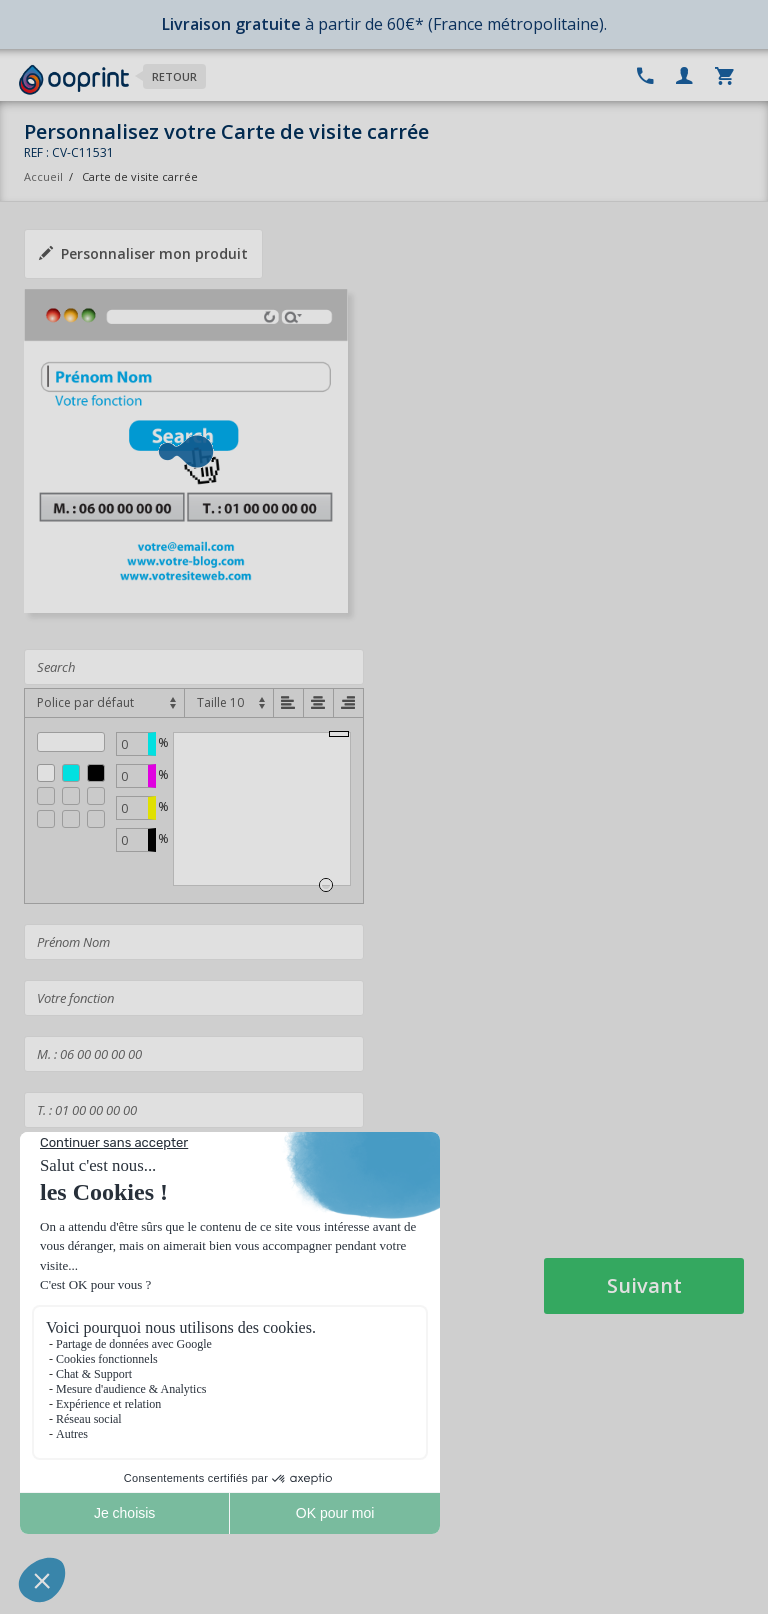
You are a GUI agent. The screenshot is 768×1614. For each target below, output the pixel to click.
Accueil (43, 176)
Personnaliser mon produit (143, 253)
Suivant (644, 1285)
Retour (174, 76)
